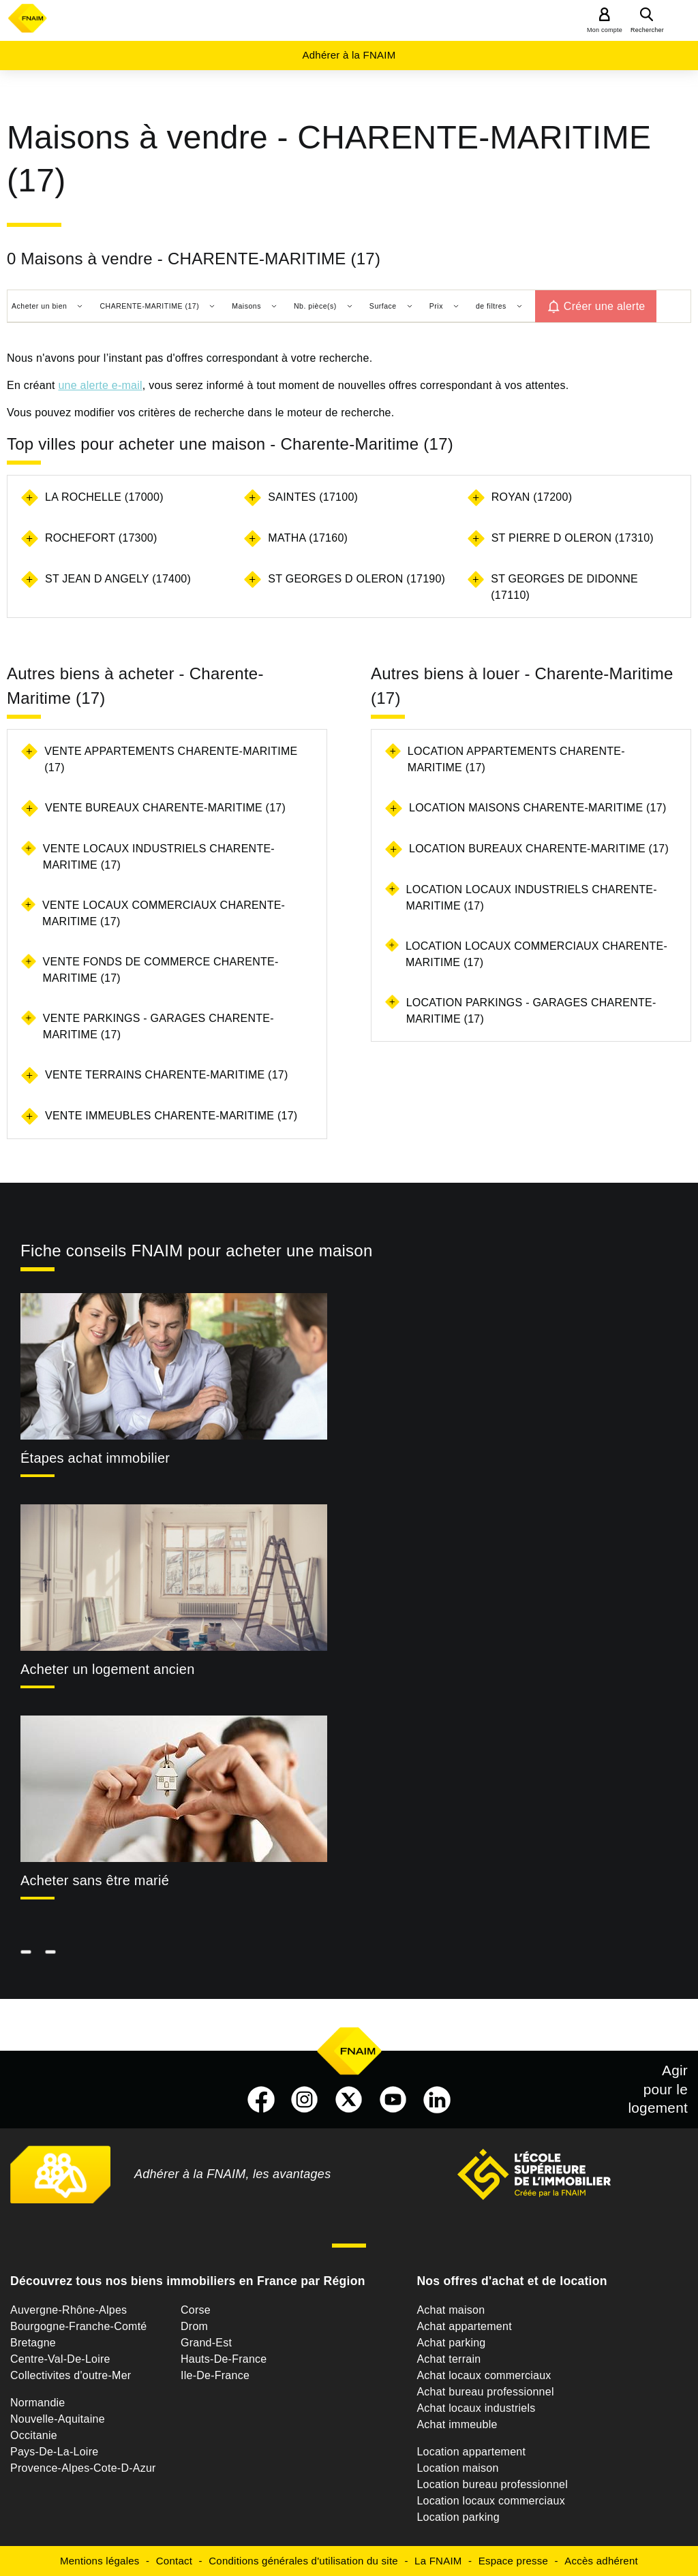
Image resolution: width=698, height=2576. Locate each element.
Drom (194, 2326)
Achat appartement (463, 2326)
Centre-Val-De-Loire (60, 2359)
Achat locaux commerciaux (483, 2375)
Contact (174, 2560)
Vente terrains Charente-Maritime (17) (166, 1075)
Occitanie (33, 2435)
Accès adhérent (601, 2560)
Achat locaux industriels (475, 2408)
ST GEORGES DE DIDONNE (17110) (564, 587)
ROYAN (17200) (532, 497)
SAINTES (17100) (313, 497)
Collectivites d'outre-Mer (70, 2375)
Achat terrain (448, 2359)
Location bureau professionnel (492, 2484)
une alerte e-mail (100, 385)
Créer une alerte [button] (605, 306)
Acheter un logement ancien (107, 1669)
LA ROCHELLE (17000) (104, 497)
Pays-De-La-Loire (54, 2451)
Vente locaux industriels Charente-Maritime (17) (159, 857)
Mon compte (604, 30)
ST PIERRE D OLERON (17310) (572, 538)
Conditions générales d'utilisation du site (303, 2560)
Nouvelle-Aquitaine (57, 2419)
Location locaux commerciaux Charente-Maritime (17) (536, 954)
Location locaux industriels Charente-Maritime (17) (531, 898)
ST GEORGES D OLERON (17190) (356, 579)
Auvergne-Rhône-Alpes (68, 2310)
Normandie (37, 2402)
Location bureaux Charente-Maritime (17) (539, 848)
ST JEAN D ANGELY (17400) (118, 579)
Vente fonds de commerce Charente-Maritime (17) (161, 970)
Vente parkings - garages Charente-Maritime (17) (158, 1026)
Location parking (457, 2517)
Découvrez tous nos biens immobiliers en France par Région (187, 2281)
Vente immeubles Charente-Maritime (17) (171, 1115)
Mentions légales (100, 2560)
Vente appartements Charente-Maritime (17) (170, 759)
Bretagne (33, 2342)
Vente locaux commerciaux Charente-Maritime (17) (163, 913)
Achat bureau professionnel (484, 2391)
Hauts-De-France (224, 2359)
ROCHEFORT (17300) (101, 538)
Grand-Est (206, 2342)
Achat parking (450, 2342)
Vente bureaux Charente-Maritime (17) (165, 807)
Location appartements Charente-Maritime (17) (516, 759)
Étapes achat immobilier (95, 1457)
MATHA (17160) (308, 538)
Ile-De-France (215, 2375)
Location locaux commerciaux (490, 2501)
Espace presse (513, 2560)
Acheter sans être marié (94, 1880)
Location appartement (471, 2451)
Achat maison (450, 2310)
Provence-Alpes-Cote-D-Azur (83, 2468)
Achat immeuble (456, 2424)
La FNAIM (438, 2560)
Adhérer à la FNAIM (348, 55)
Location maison (457, 2468)
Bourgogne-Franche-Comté (78, 2326)
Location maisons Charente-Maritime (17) (537, 807)
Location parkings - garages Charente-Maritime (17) (531, 1011)
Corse (196, 2310)
